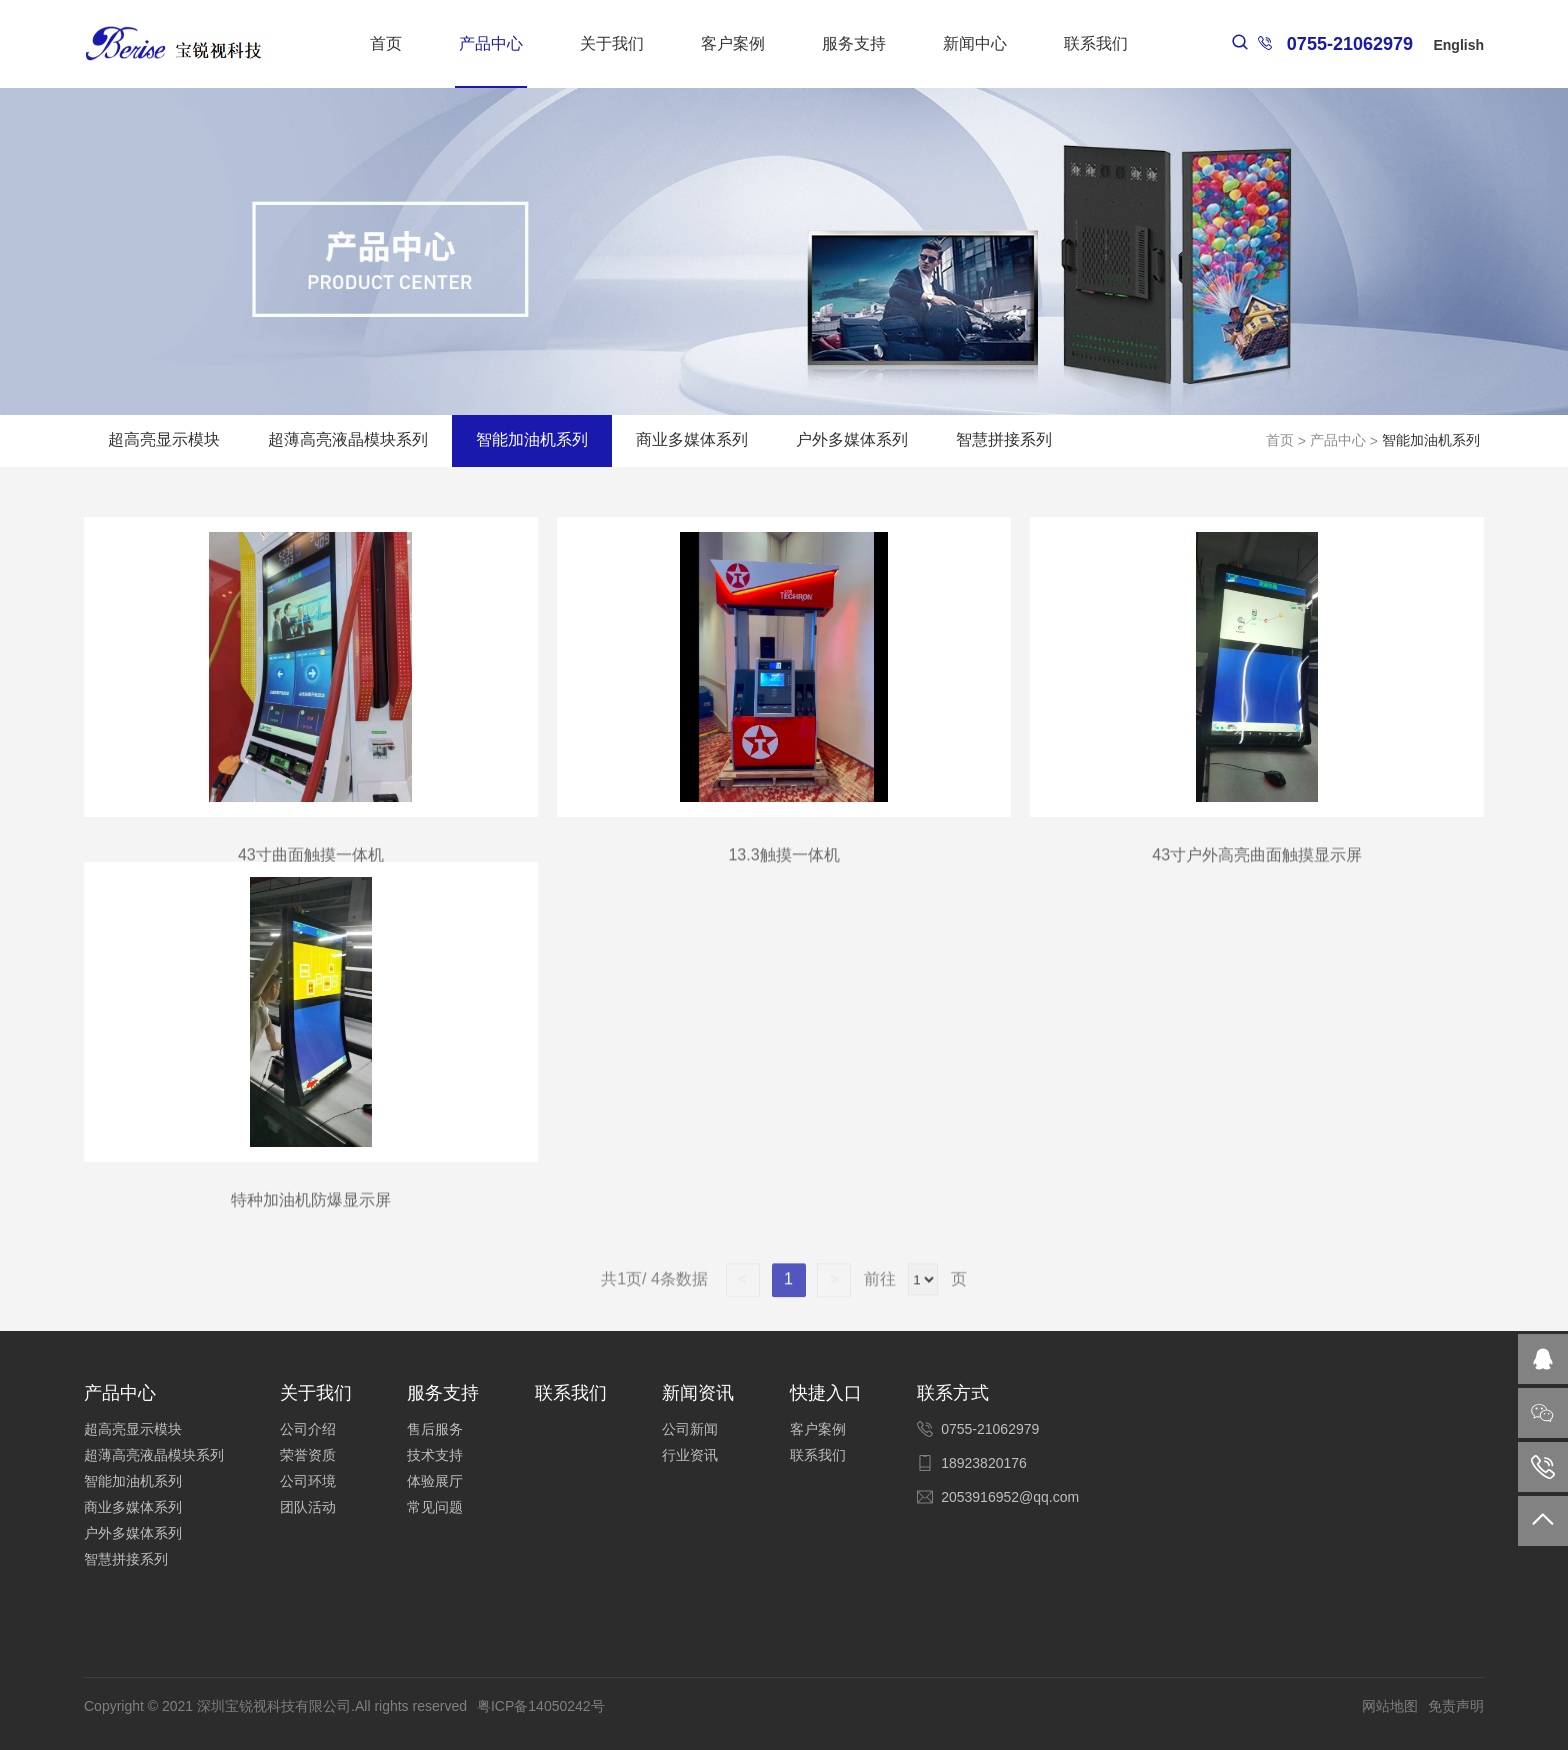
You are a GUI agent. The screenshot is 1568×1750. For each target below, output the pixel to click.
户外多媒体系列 (852, 439)
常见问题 (435, 1507)
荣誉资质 (308, 1455)
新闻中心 (975, 43)
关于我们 (612, 43)
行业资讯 (690, 1455)
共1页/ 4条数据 (663, 1295)
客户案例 (733, 43)
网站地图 (1390, 1706)
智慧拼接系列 (1004, 439)
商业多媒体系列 (692, 439)
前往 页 (912, 1295)
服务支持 (854, 43)
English (1458, 45)
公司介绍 (308, 1429)
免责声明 (1456, 1706)
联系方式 (953, 1393)
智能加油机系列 (532, 439)
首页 (386, 43)
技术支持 (435, 1455)
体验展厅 (435, 1481)
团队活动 (308, 1507)
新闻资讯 (698, 1393)
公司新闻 (690, 1429)
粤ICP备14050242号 (541, 1706)
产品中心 (491, 43)
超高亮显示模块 (164, 439)
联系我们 (1096, 43)
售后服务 (435, 1429)
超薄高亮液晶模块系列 (348, 439)
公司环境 (308, 1481)
